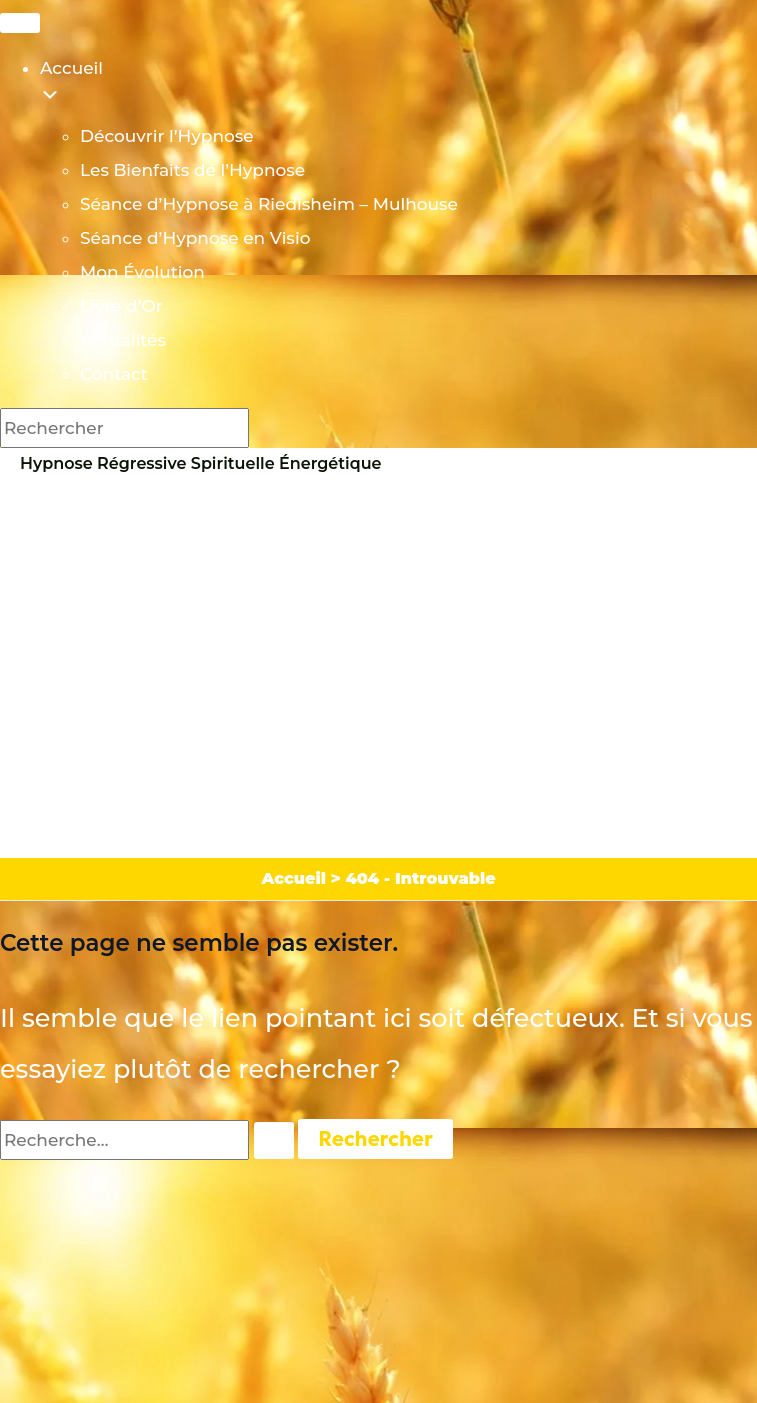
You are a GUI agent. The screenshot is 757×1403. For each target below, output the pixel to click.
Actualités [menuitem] (123, 340)
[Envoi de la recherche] (274, 1140)
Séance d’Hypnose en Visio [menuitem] (195, 238)
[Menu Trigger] (20, 23)
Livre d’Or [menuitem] (121, 306)
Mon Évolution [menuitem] (142, 272)
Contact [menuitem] (114, 374)
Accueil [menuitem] (398, 88)
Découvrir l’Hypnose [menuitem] (167, 136)
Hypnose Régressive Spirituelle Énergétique (201, 463)
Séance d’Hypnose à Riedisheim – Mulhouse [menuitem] (269, 204)
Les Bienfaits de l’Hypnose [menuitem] (192, 170)
